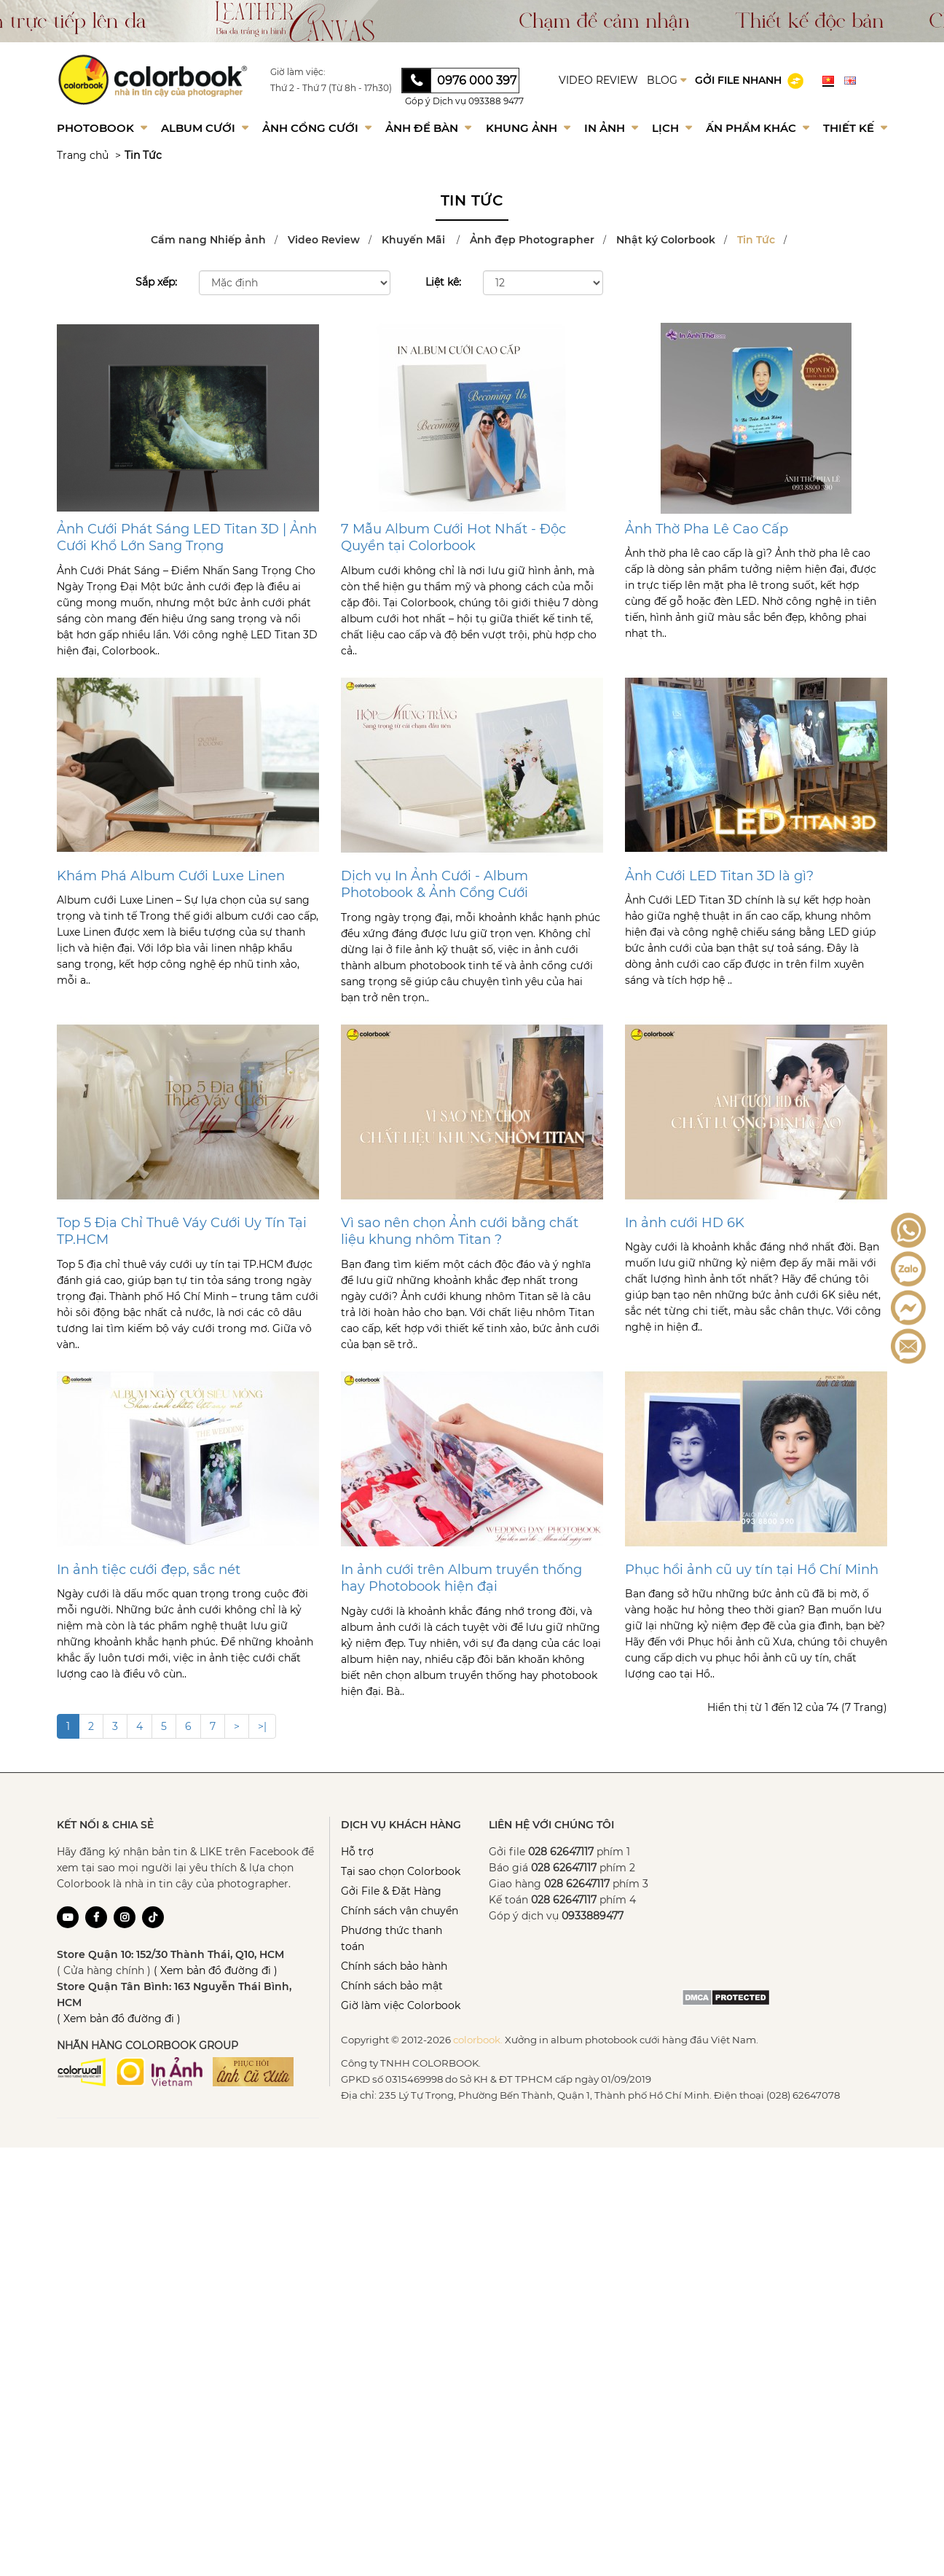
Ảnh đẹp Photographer (532, 239)
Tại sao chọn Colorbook (400, 1871)
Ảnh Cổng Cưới (316, 128)
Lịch (672, 128)
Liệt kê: (443, 282)
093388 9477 (496, 100)
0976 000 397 (476, 80)
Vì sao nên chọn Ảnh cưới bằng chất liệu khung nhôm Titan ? (459, 1231)
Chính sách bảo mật (392, 1985)
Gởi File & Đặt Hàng (391, 1891)
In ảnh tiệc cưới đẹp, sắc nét (148, 1570)
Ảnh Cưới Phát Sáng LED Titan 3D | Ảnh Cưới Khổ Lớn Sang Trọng (187, 537)
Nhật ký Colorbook (665, 239)
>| (262, 1726)
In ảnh (611, 128)
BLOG (666, 80)
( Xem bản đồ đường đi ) (216, 1970)
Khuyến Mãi (415, 239)
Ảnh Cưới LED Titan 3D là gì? (719, 876)
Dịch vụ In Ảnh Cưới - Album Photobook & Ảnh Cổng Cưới (434, 884)
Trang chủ (83, 155)
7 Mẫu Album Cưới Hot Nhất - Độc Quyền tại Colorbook (453, 537)
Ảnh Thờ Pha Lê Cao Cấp (706, 529)
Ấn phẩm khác (757, 128)
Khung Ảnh (528, 128)
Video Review (324, 239)
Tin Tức (143, 155)
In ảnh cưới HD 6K (684, 1223)
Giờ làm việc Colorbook (400, 2005)
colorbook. (478, 2039)
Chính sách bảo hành (394, 1966)
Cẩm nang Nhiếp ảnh (208, 239)
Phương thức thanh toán (391, 1938)
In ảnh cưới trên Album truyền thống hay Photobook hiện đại (461, 1578)
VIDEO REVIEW (598, 80)
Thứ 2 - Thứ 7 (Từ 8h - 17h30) (331, 87)
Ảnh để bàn (428, 128)
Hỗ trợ (357, 1851)
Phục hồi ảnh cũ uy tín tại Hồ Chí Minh (751, 1570)
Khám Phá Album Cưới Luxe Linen (171, 876)
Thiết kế (855, 128)
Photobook (102, 128)
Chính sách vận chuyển (399, 1910)
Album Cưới (204, 128)
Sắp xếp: (156, 282)
